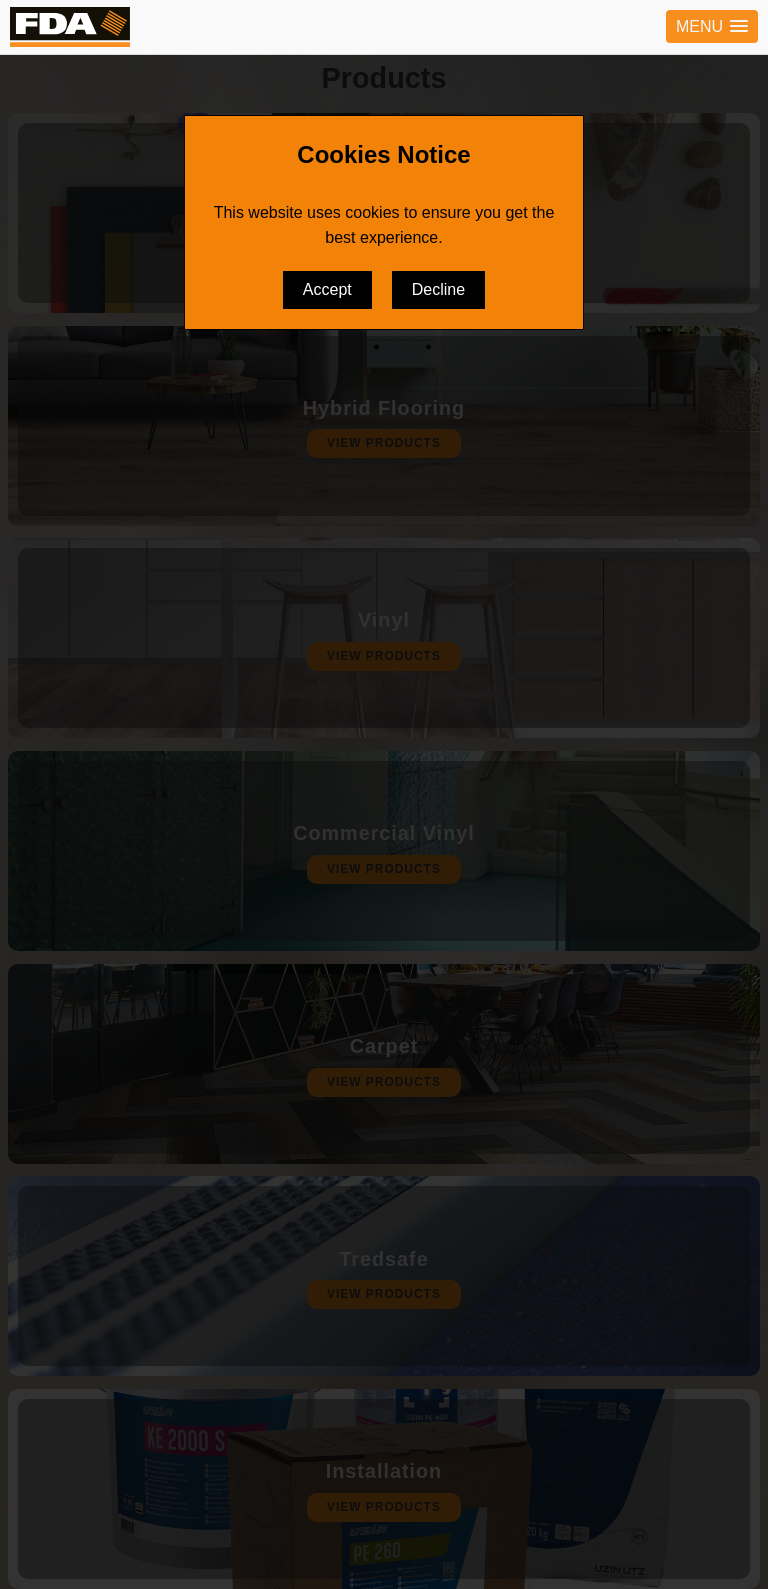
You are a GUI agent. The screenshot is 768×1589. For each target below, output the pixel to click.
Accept (327, 289)
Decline (438, 289)
